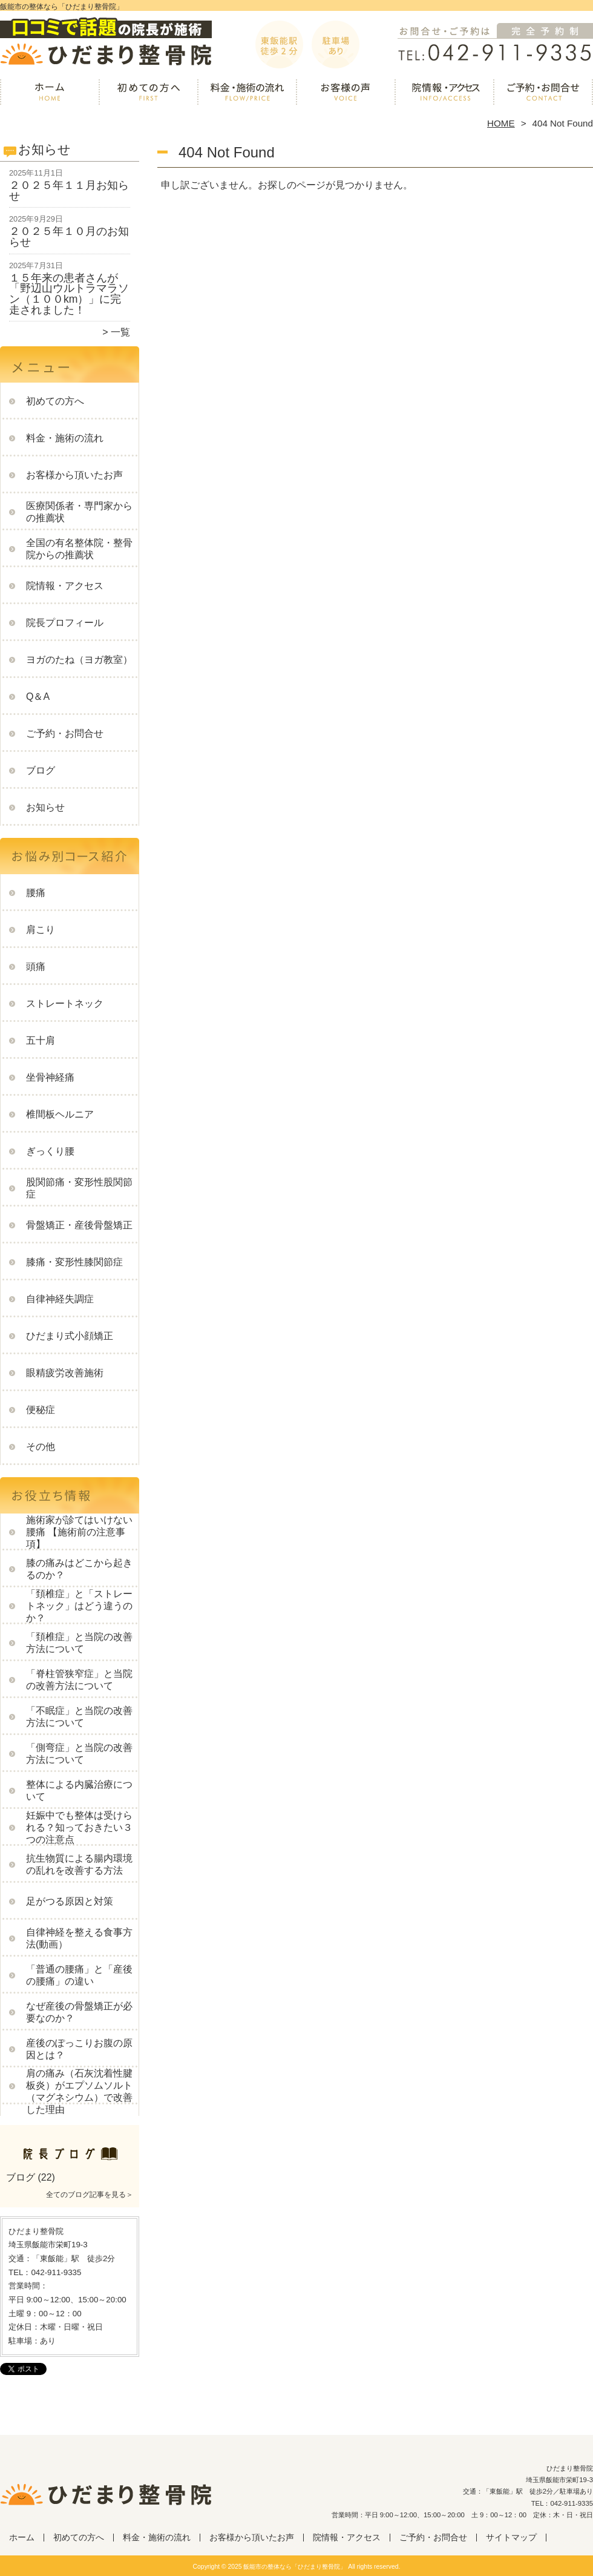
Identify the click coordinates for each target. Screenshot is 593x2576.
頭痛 (35, 966)
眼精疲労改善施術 (64, 1373)
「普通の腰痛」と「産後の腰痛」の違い (79, 1975)
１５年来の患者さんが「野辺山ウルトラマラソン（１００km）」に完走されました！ (69, 294)
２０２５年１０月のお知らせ (69, 236)
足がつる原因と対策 (69, 1901)
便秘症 (40, 1410)
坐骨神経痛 (50, 1077)
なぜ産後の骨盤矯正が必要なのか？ (79, 2012)
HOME (501, 123)
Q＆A (38, 696)
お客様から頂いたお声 (345, 94)
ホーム (49, 94)
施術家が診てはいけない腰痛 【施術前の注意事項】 (79, 1532)
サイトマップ (511, 2537)
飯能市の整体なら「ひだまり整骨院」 (294, 2566)
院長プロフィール (64, 623)
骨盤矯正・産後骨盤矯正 (79, 1225)
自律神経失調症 (60, 1299)
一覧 (120, 332)
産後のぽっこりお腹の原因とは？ (79, 2049)
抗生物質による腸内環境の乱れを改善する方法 (79, 1864)
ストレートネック (64, 1003)
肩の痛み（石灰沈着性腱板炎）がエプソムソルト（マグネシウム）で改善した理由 (79, 2091)
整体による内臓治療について (79, 1790)
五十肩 (40, 1040)
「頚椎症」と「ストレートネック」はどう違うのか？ (79, 1606)
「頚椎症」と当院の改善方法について (79, 1643)
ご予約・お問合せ (543, 94)
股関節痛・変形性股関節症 (79, 1188)
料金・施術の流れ (247, 94)
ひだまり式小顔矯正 (69, 1336)
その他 (40, 1446)
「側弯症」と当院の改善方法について (79, 1753)
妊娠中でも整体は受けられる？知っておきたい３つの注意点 (79, 1827)
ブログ (40, 770)
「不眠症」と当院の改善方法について (79, 1716)
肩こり (40, 929)
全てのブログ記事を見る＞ (89, 2194)
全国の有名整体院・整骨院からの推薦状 (79, 549)
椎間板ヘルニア (60, 1114)
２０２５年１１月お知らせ (69, 190)
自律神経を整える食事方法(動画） (79, 1938)
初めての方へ (148, 94)
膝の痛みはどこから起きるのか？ (79, 1569)
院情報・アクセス (444, 94)
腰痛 (35, 893)
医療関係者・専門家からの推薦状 (79, 512)
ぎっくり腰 (50, 1151)
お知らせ (45, 807)
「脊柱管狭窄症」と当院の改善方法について (79, 1679)
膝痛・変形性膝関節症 (74, 1262)
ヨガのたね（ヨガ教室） (79, 659)
